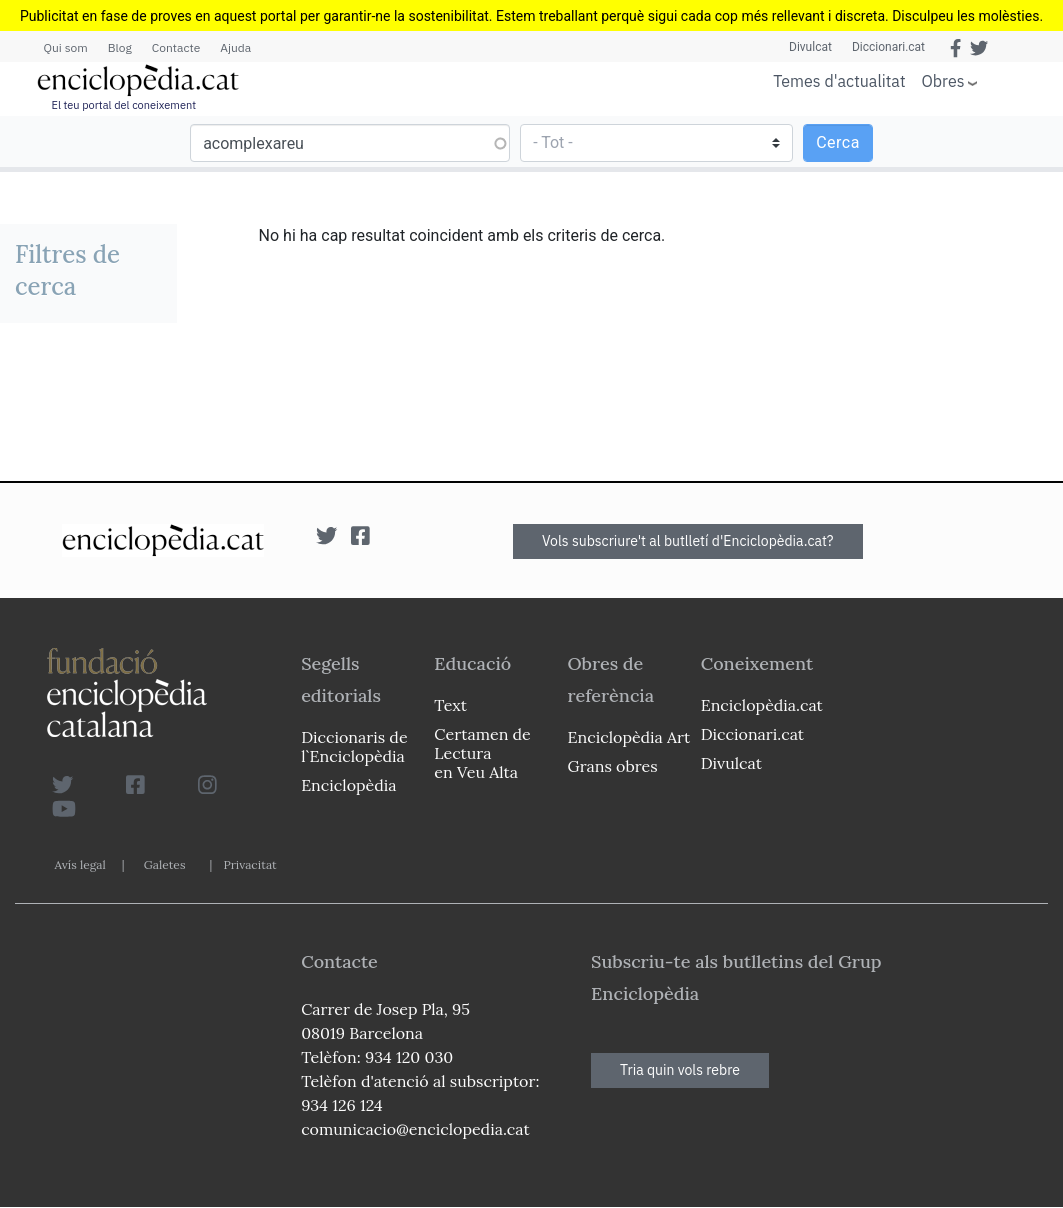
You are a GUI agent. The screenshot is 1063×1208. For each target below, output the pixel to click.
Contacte (176, 47)
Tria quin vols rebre (680, 1070)
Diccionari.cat (888, 47)
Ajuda (235, 47)
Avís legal (80, 864)
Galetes (165, 864)
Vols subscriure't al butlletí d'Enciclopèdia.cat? (688, 541)
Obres (943, 80)
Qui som (66, 47)
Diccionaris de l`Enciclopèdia (354, 746)
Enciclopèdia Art (629, 737)
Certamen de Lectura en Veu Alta (482, 753)
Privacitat (249, 864)
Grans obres (613, 766)
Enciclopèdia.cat (762, 705)
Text (450, 705)
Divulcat (810, 47)
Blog (120, 47)
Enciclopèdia (348, 785)
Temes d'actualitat (839, 81)
